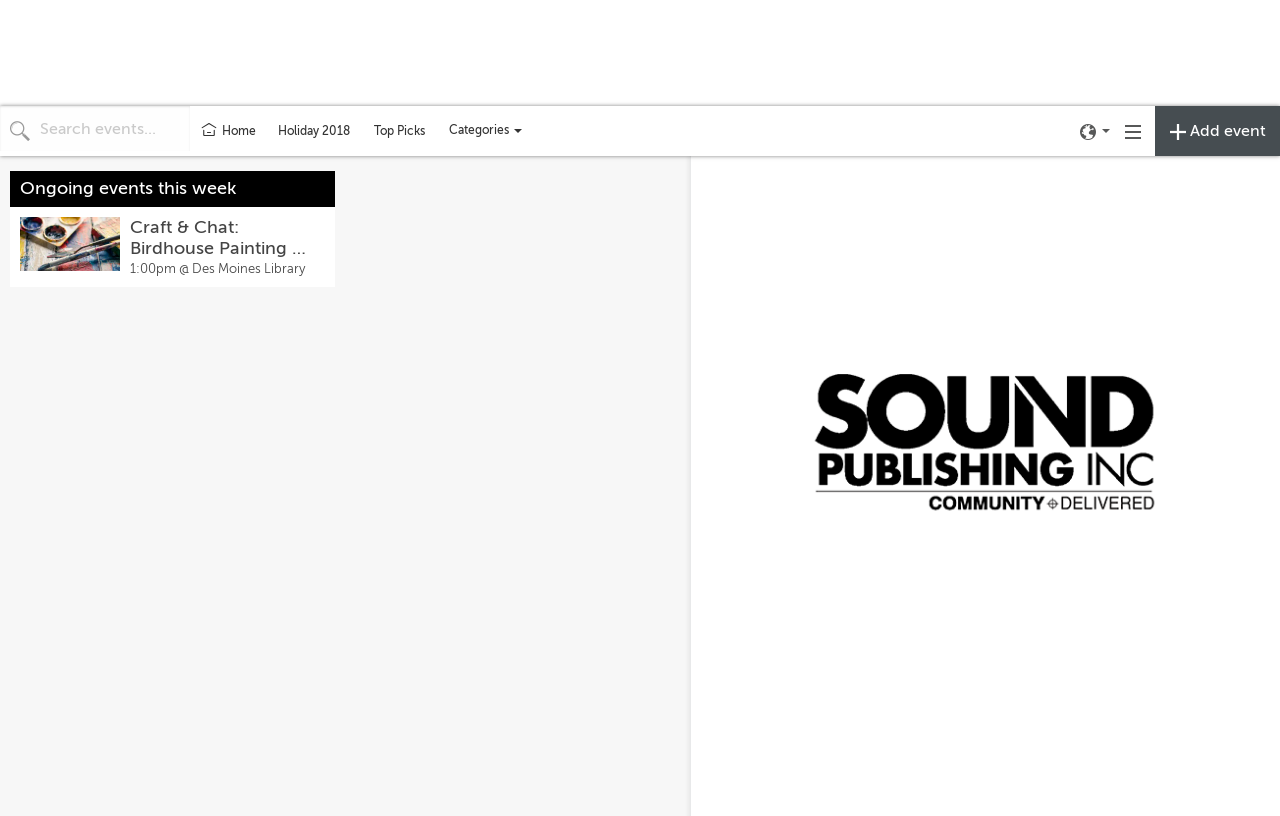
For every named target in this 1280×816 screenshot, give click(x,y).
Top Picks (399, 131)
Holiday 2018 (314, 131)
